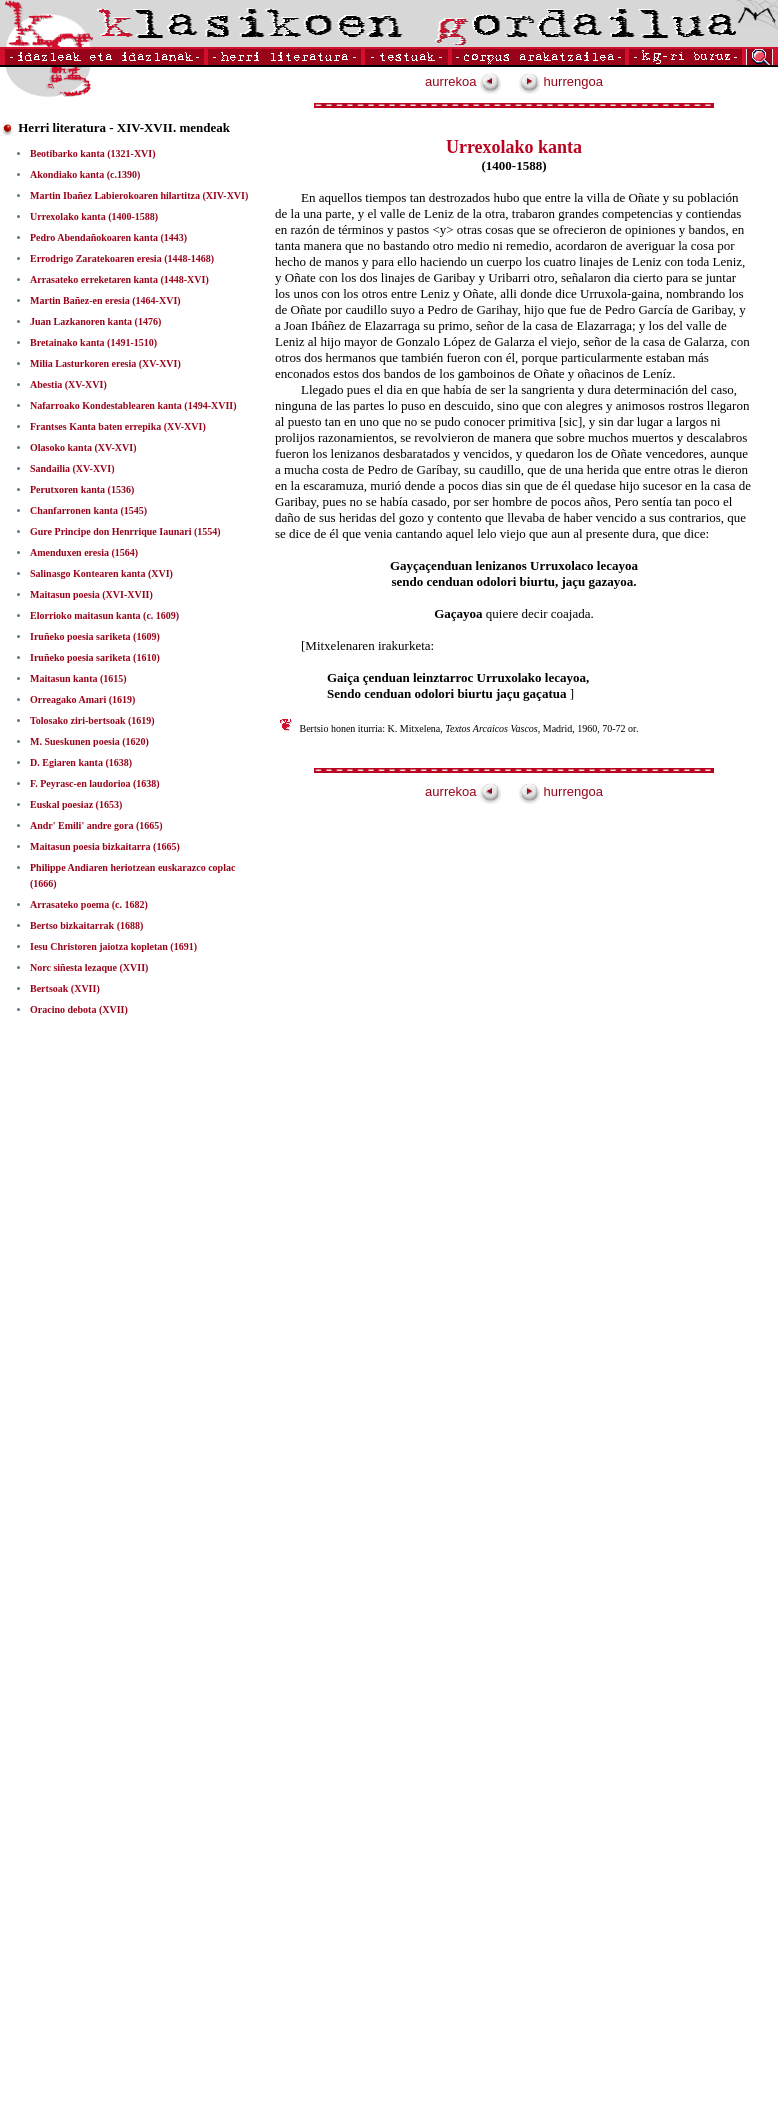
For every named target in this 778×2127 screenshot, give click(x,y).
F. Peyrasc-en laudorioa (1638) (95, 783)
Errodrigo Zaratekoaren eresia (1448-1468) (122, 258)
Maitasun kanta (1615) (78, 678)
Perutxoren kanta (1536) (82, 489)
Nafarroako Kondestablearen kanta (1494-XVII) (133, 405)
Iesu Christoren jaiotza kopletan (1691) (113, 946)
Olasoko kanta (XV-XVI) (83, 447)
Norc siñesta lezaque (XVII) (89, 967)
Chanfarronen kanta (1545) (88, 510)
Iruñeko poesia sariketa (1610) (95, 657)
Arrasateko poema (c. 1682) (89, 904)
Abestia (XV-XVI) (68, 384)
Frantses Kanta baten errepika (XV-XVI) (118, 426)
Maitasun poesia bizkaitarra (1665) (105, 846)
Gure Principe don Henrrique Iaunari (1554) (125, 531)
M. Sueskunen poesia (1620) (89, 741)
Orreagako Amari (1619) (82, 699)
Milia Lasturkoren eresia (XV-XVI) (105, 363)
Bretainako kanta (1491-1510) (93, 342)
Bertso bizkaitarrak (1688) (86, 925)
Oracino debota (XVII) (79, 1009)
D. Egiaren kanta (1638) (81, 762)
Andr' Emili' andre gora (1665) (96, 825)
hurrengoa (561, 81)
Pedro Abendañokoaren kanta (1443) (108, 237)
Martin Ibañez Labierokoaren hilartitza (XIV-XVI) (139, 195)
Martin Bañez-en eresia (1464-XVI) (105, 300)
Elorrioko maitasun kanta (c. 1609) (104, 615)
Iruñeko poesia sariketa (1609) (95, 636)
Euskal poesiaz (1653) (76, 804)
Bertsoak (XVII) (65, 988)
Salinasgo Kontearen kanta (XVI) (101, 573)
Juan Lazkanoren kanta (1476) (95, 321)
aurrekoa (463, 81)
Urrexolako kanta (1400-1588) (94, 216)
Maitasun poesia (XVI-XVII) (91, 594)
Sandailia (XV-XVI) (72, 468)
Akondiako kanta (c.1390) (85, 174)
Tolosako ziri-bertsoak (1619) (92, 720)
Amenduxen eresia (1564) (84, 552)
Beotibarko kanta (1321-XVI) (93, 153)
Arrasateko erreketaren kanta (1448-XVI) (119, 279)
